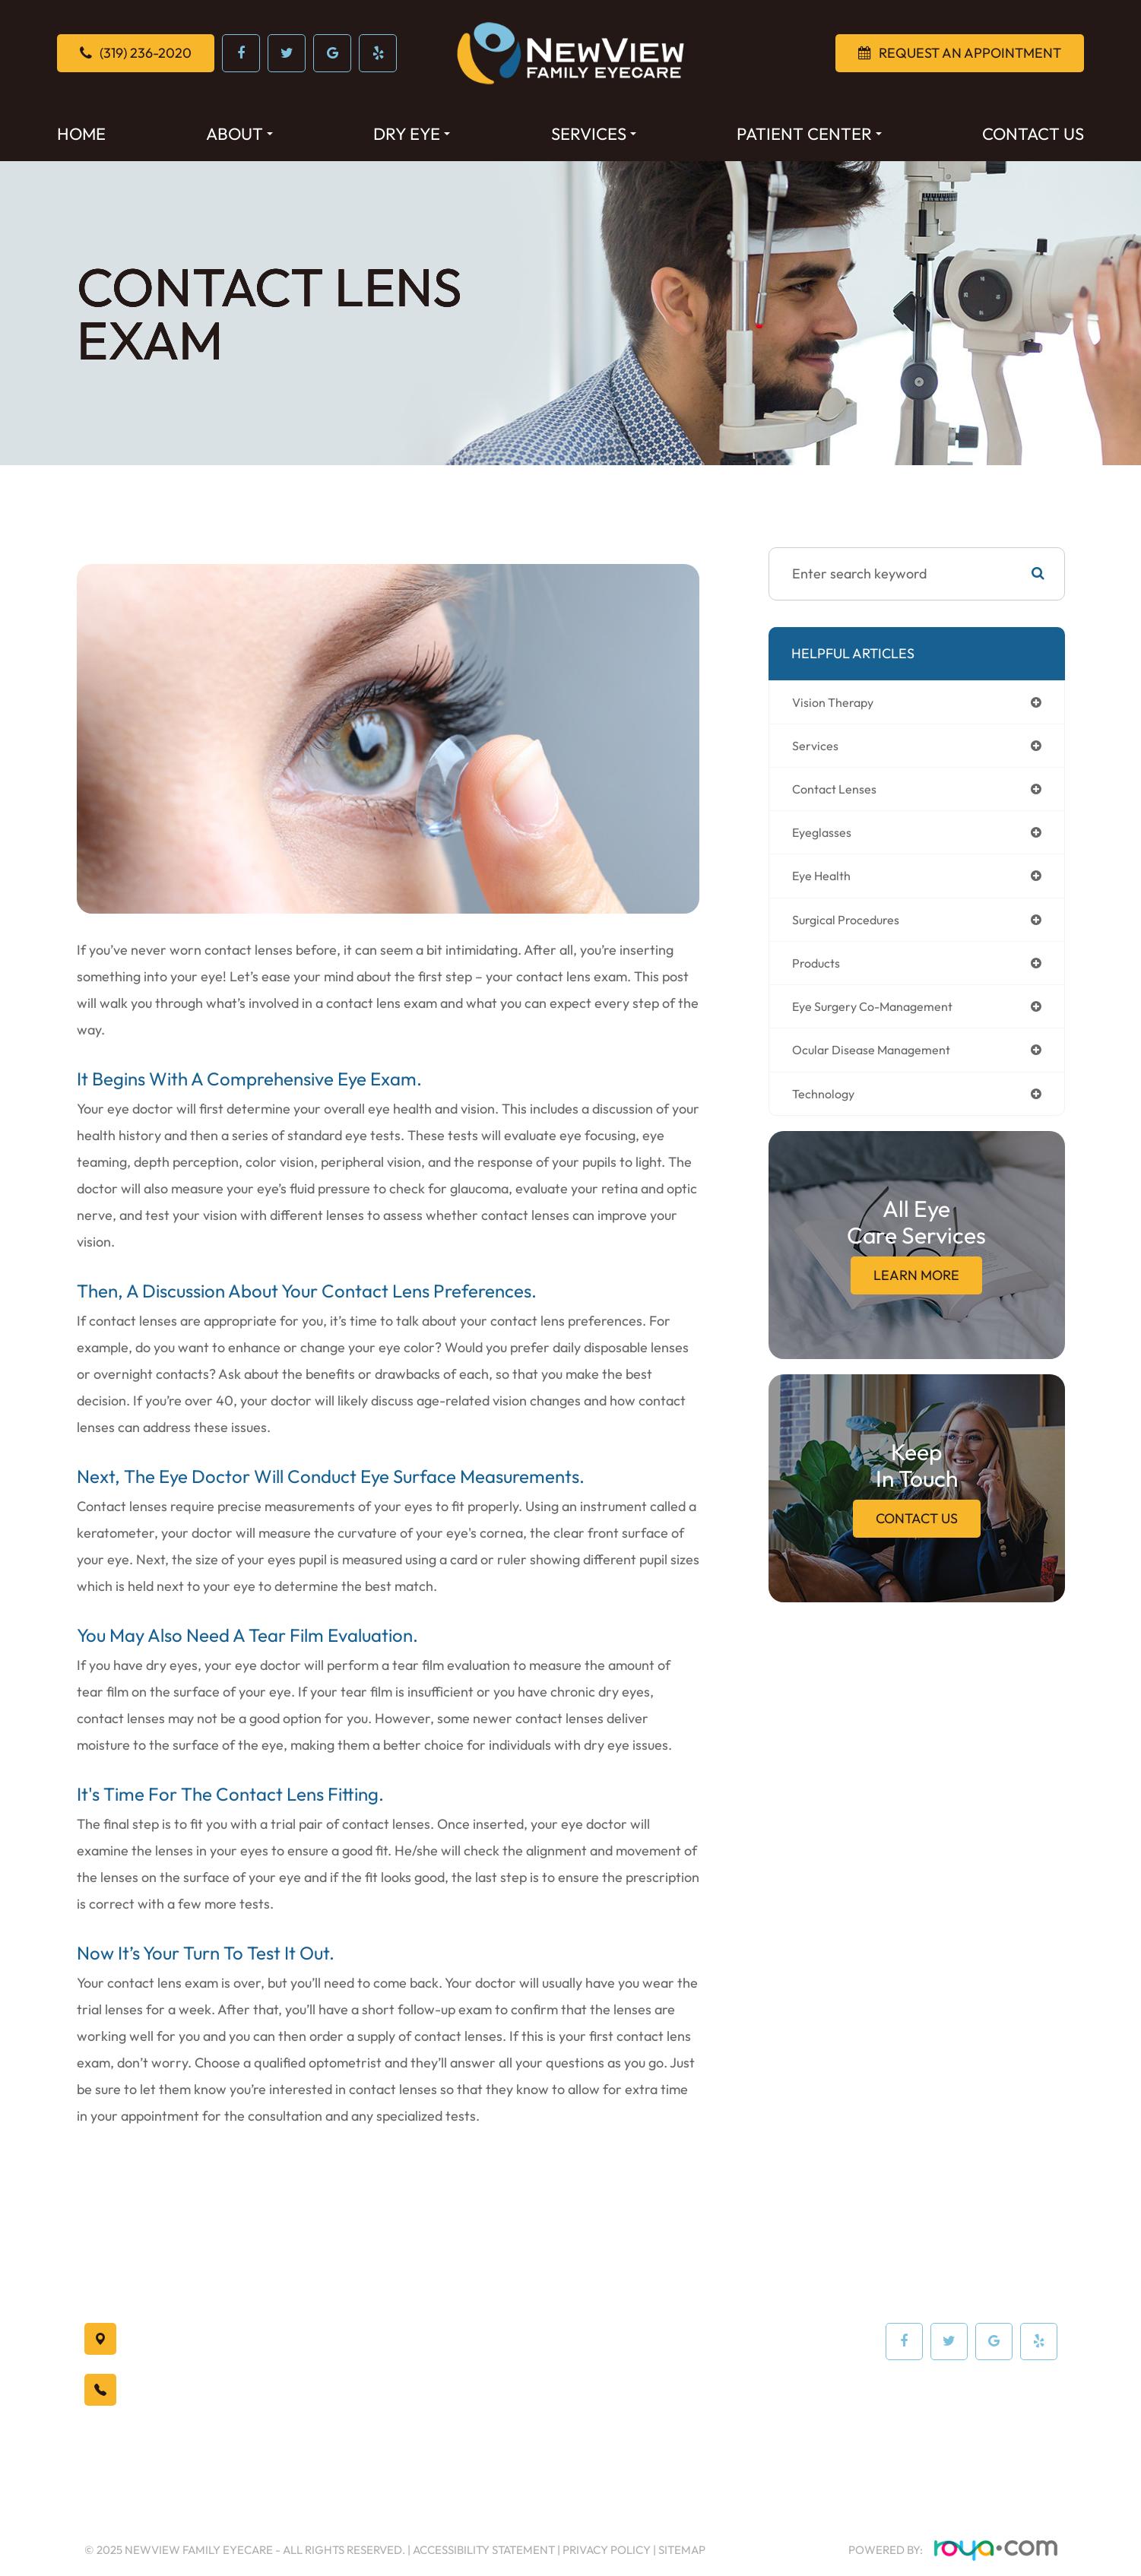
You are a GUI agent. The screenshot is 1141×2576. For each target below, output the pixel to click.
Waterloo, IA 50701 (222, 2339)
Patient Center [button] (809, 133)
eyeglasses (825, 837)
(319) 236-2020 (192, 2389)
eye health (825, 882)
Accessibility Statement (484, 2550)
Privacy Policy (607, 2550)
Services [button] (593, 133)
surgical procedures (852, 927)
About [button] (239, 133)
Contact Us (1033, 133)
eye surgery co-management (882, 1016)
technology (826, 1106)
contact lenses (839, 792)
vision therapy (837, 702)
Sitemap (681, 2550)
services (818, 747)
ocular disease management (880, 1061)
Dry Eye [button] (411, 133)
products (819, 972)
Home (81, 133)
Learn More (916, 1289)
